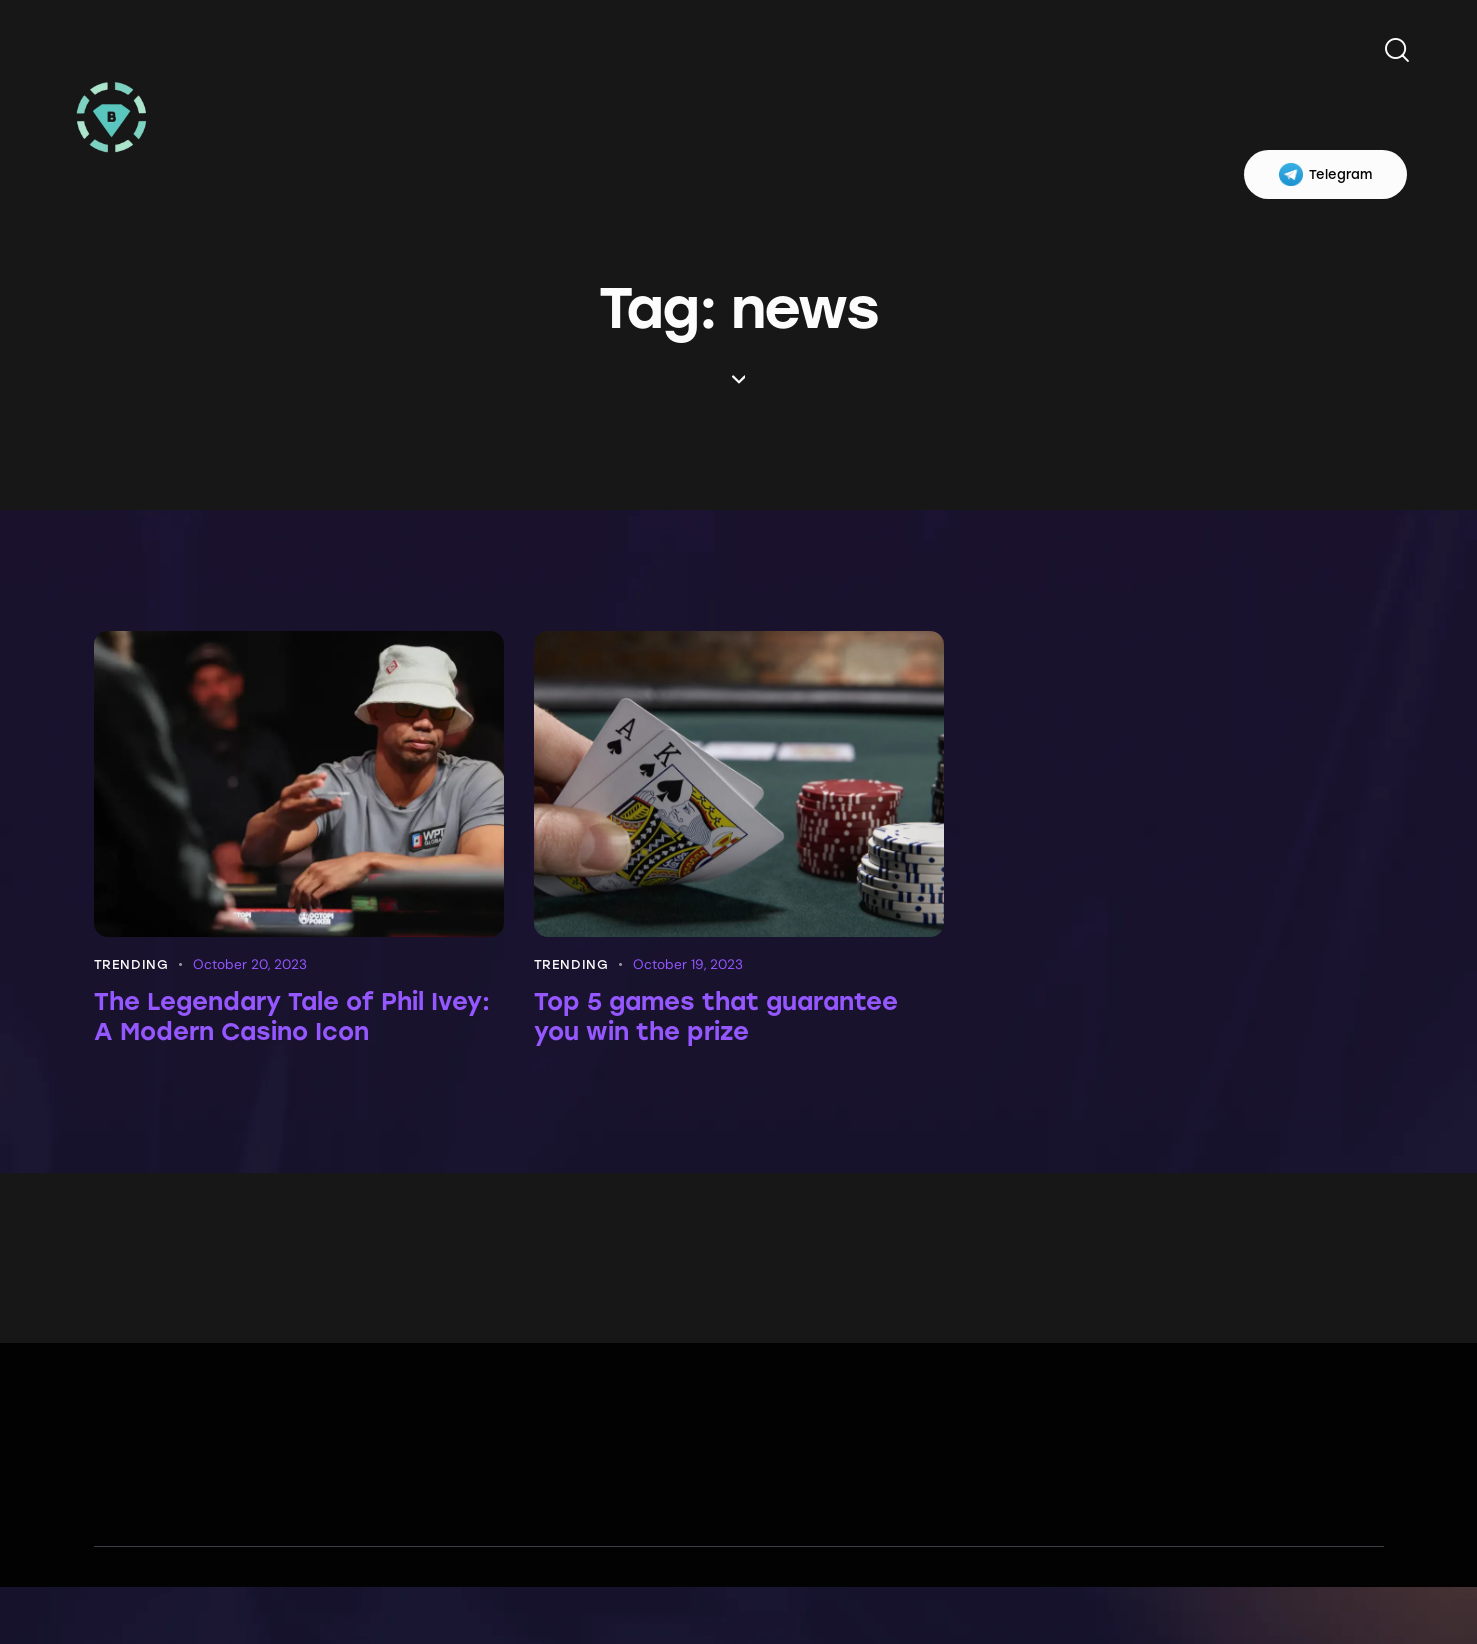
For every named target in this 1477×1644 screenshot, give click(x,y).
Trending (131, 964)
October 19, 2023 (689, 964)
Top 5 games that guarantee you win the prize (737, 1021)
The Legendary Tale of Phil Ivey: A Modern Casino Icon (288, 1021)
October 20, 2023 (251, 964)
